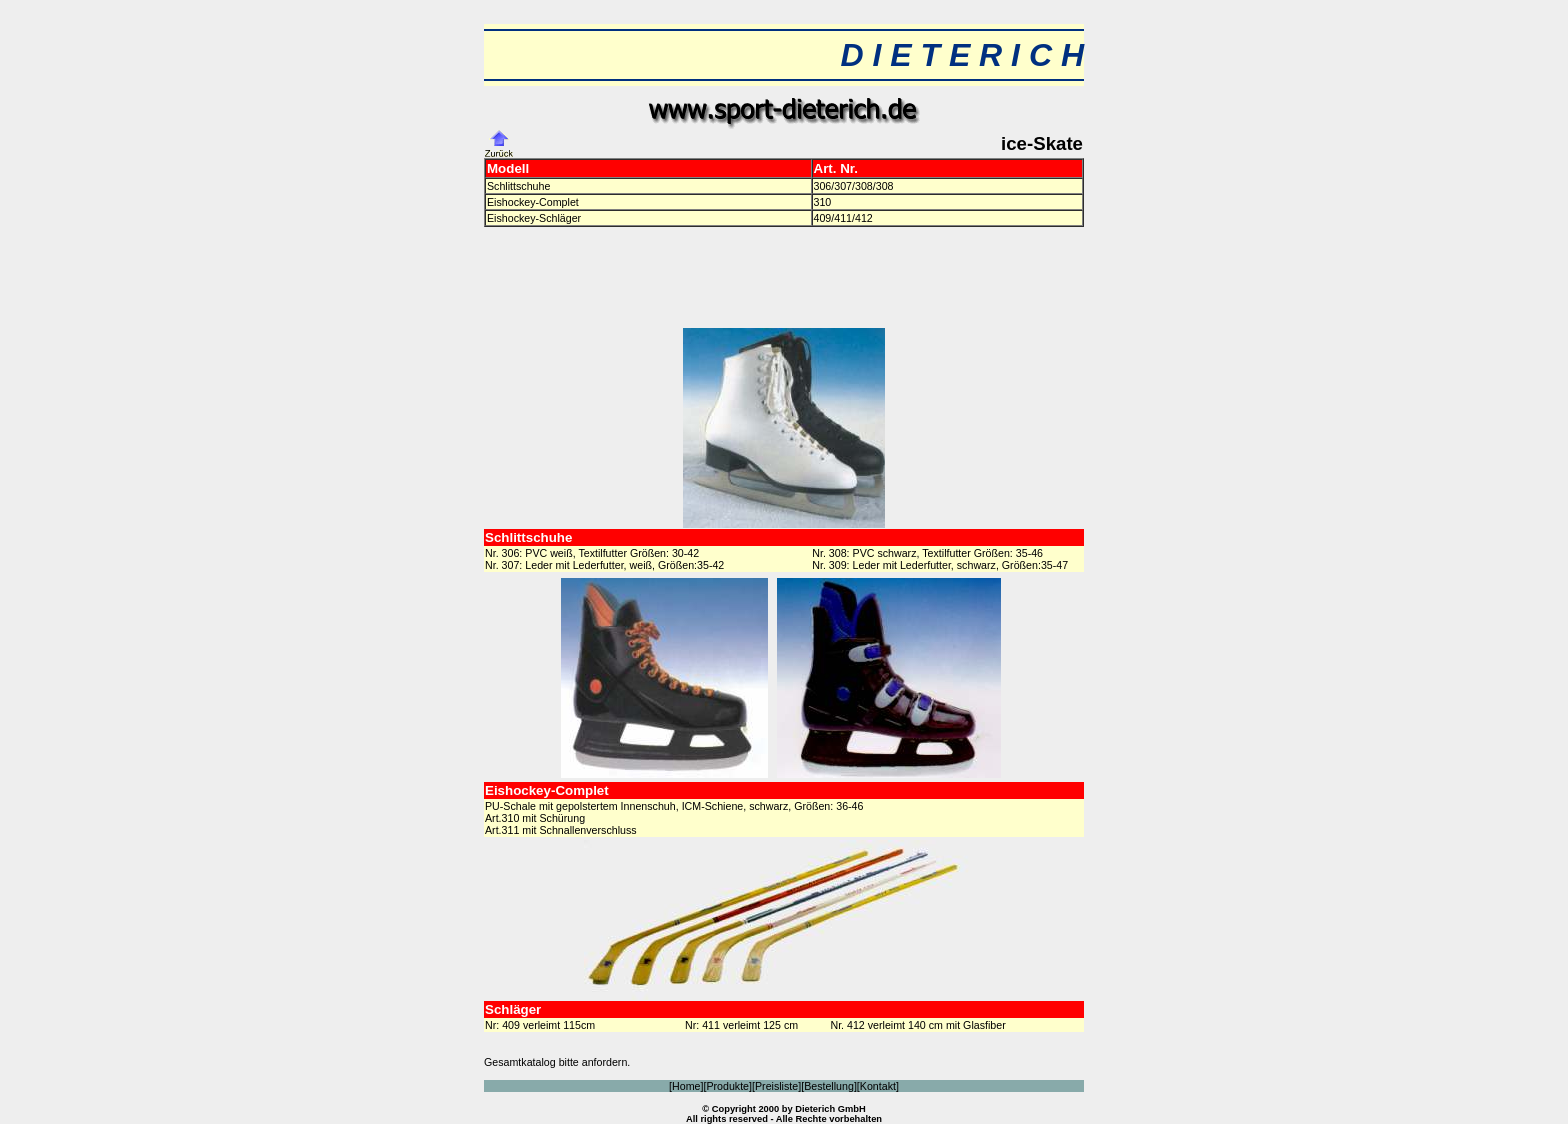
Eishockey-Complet (533, 202)
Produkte (727, 1086)
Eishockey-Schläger (534, 218)
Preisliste (776, 1086)
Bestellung (829, 1086)
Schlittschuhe (518, 186)
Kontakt (878, 1086)
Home (686, 1086)
